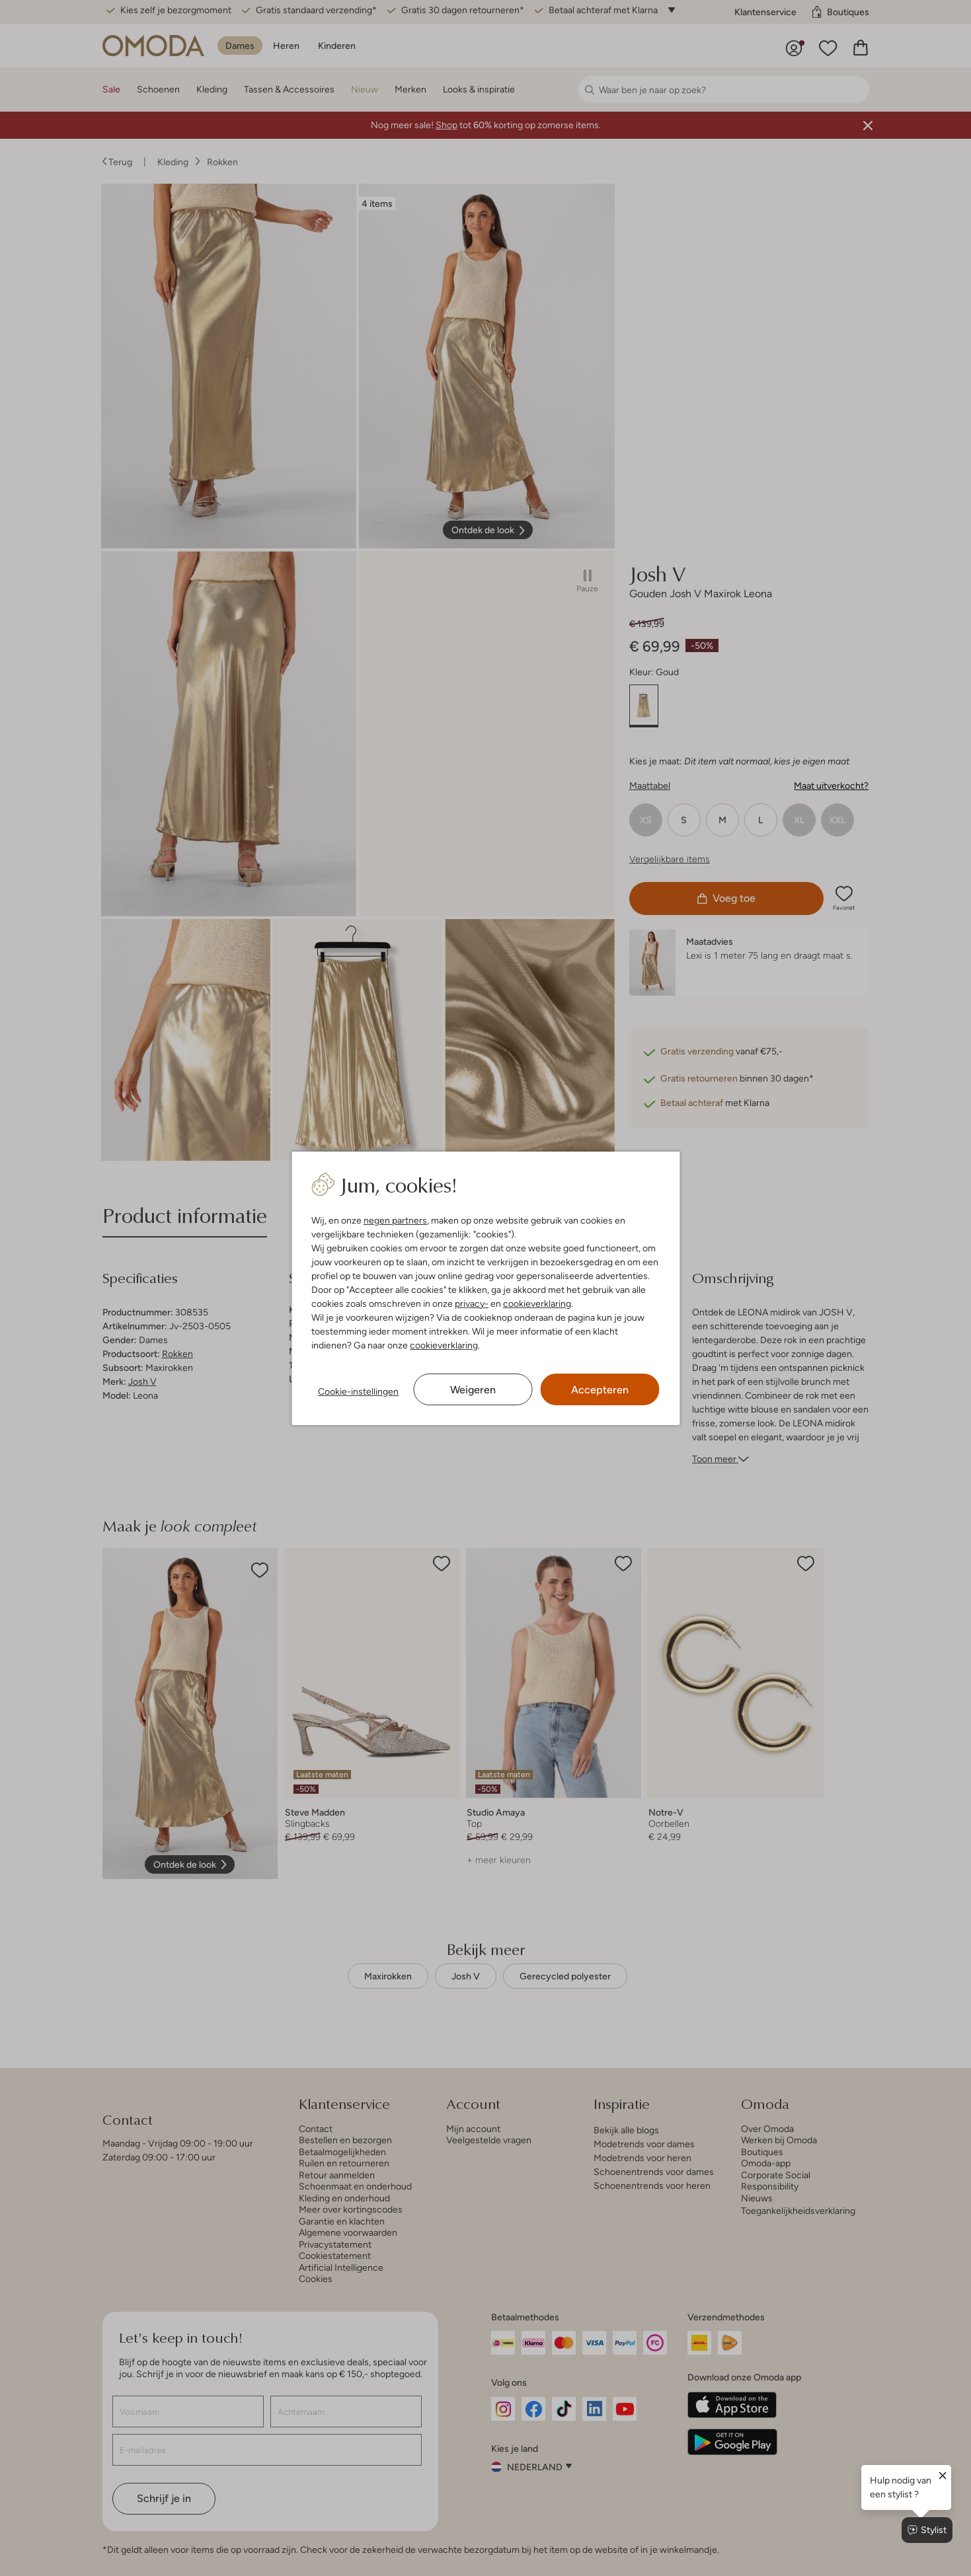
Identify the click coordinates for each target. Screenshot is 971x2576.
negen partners (395, 1220)
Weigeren (473, 1389)
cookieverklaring (537, 1303)
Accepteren (600, 1389)
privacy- (471, 1303)
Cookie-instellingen (358, 1391)
